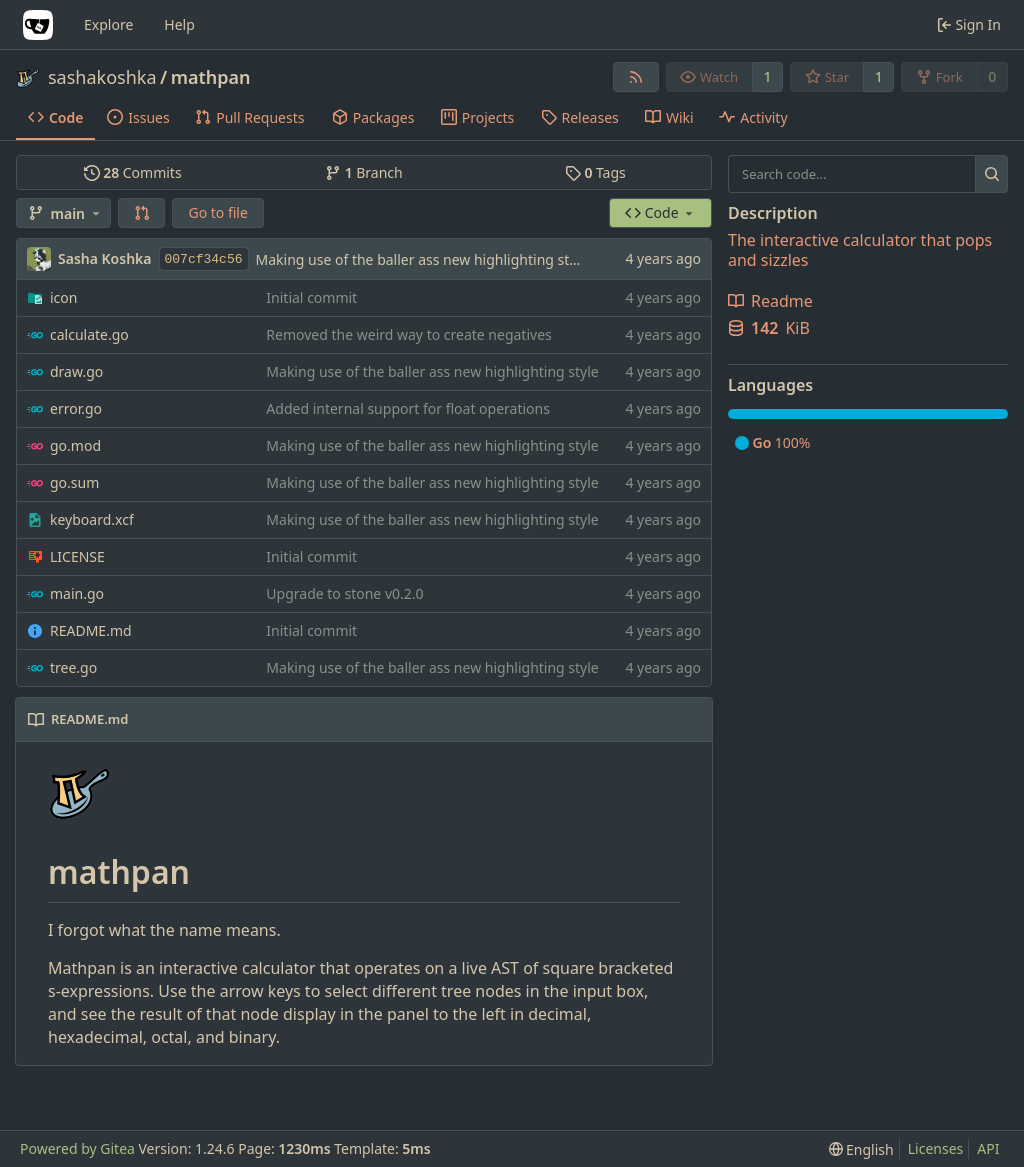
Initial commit (311, 297)
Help (179, 24)
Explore (108, 24)
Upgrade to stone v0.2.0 (344, 593)
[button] (142, 213)
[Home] (38, 25)
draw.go (76, 371)
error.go (76, 408)
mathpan (211, 77)
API (988, 1148)
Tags (595, 172)
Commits (133, 172)
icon (63, 297)
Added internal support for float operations (408, 408)
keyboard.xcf (92, 519)
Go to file (217, 212)
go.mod (75, 445)
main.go (77, 593)
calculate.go (89, 334)
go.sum (74, 482)
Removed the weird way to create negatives (408, 334)
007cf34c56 (204, 259)
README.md (91, 630)
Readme (770, 301)
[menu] (861, 1149)
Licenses (936, 1148)
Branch (364, 172)
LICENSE (77, 556)
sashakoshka (102, 77)
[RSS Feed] (636, 77)
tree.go (73, 667)
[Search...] (991, 174)
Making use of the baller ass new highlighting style (422, 259)
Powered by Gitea (77, 1148)
